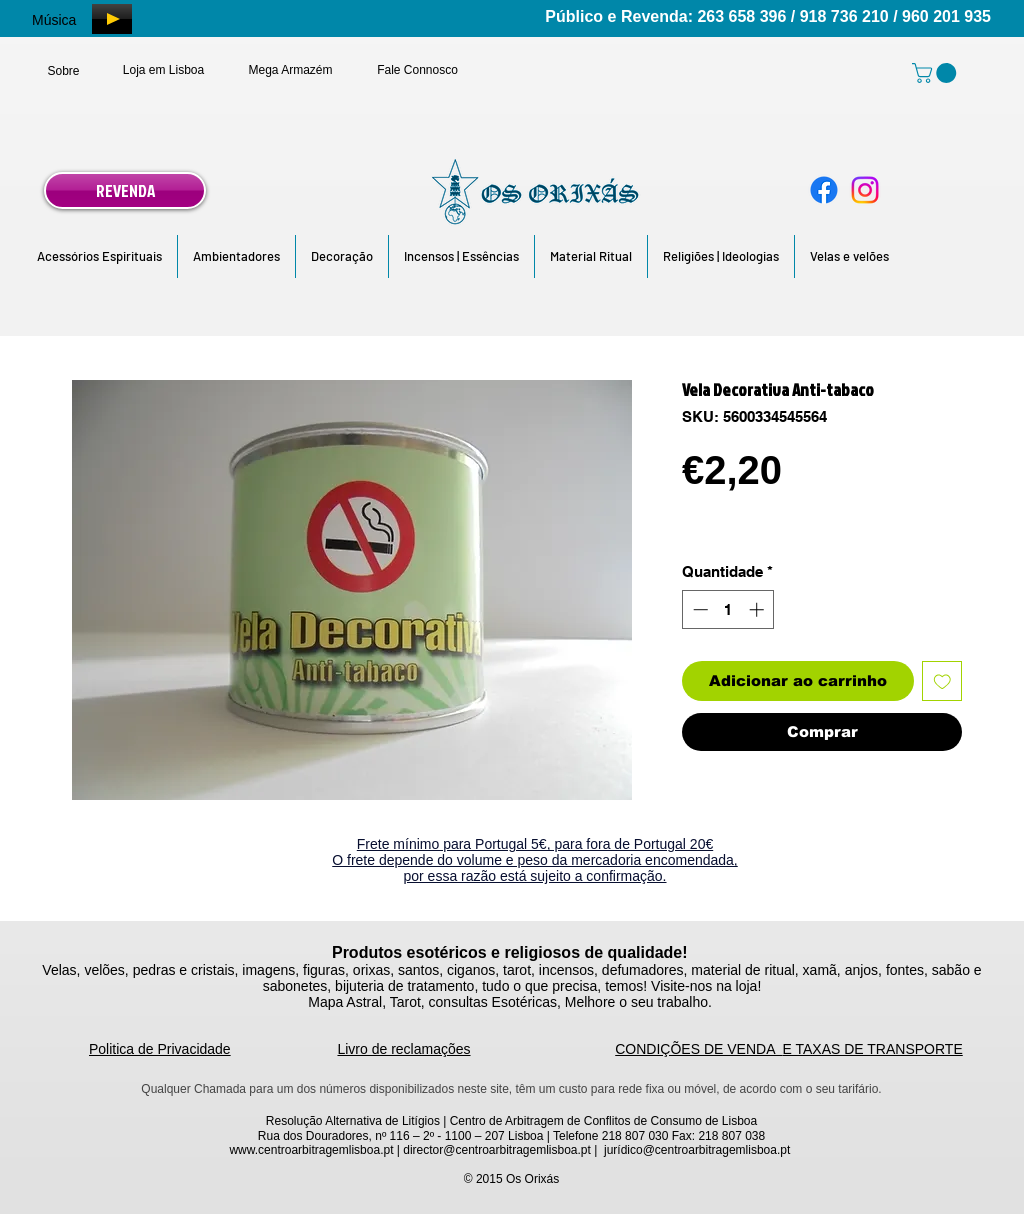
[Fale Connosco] (417, 70)
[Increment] (758, 609)
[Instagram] (865, 190)
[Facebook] (824, 190)
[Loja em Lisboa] (163, 70)
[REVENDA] (125, 190)
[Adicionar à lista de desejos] (942, 681)
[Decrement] (698, 609)
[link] (936, 73)
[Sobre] (63, 71)
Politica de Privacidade (160, 1049)
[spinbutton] (728, 609)
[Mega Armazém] (290, 70)
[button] (99, 256)
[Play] (112, 19)
